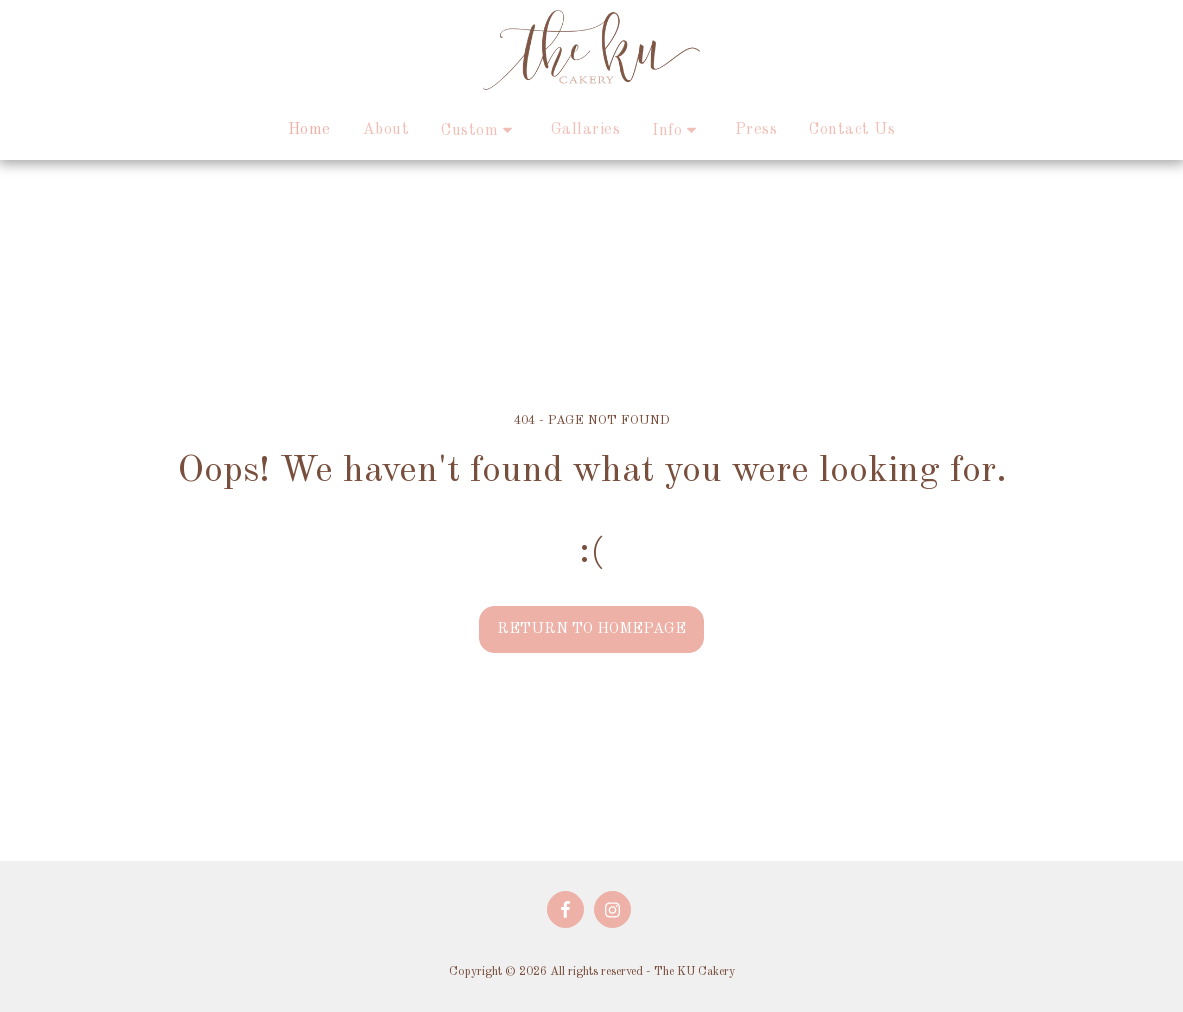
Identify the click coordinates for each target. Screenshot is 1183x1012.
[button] (480, 130)
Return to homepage (591, 629)
